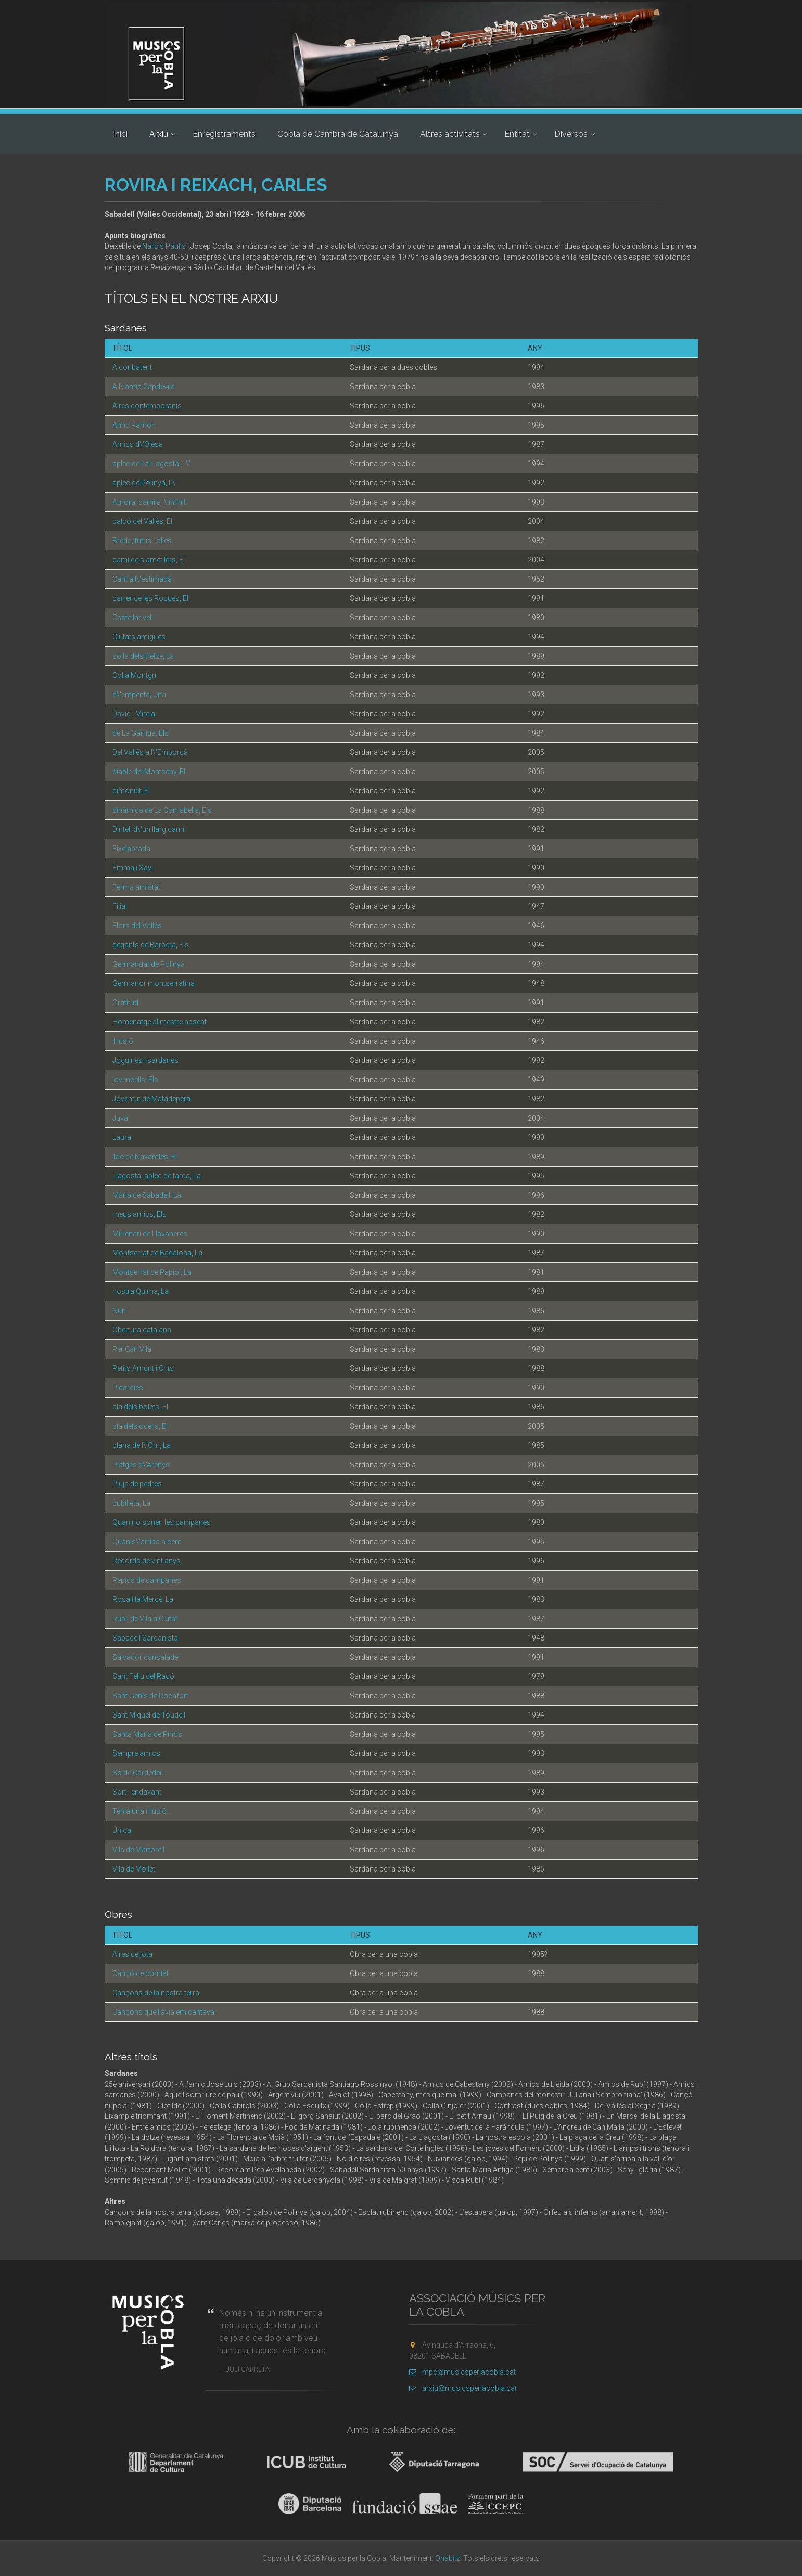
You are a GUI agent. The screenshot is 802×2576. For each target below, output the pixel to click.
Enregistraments (224, 134)
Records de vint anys (146, 1561)
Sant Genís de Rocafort (150, 1695)
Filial (119, 906)
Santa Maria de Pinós (147, 1734)
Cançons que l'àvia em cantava (163, 2012)
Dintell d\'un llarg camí (148, 829)
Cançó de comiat (140, 1973)
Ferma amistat (136, 887)
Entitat (517, 134)
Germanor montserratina (153, 983)
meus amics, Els (139, 1214)
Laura (121, 1137)
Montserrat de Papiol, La (152, 1272)
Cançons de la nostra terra (155, 1993)
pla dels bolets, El (140, 1407)
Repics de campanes (146, 1580)
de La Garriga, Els (140, 733)
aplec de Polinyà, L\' (144, 483)
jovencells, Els (135, 1079)
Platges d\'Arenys (141, 1464)
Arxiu (158, 134)
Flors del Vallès (137, 925)
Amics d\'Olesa (137, 444)
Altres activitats (450, 134)
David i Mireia (133, 714)
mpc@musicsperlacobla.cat (462, 2372)
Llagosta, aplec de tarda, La (156, 1176)
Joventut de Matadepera (151, 1099)
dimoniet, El (131, 791)
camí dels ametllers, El (148, 560)
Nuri (119, 1310)
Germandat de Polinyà (148, 964)
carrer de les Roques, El (150, 598)
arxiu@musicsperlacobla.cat (463, 2388)
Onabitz (447, 2558)
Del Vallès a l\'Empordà (150, 752)
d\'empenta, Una (139, 694)
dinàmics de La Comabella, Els (162, 810)
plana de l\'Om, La (141, 1445)
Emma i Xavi (132, 868)
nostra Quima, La (140, 1291)
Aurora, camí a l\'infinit (149, 502)
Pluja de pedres (137, 1484)
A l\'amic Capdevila (143, 386)
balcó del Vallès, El (142, 521)
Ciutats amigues (139, 637)
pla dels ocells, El (140, 1426)
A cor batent (132, 367)
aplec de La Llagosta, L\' (151, 463)
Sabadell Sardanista (145, 1638)
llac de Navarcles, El (144, 1156)
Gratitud (125, 1002)
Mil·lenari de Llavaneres (149, 1233)
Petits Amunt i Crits (143, 1368)
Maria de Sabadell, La (146, 1195)
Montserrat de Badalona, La (157, 1253)
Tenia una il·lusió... (141, 1811)
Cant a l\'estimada (142, 579)
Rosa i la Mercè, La (142, 1599)
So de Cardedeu (138, 1772)
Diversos (571, 134)
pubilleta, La (131, 1503)
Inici (120, 134)
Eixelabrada (131, 848)
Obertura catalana (141, 1330)
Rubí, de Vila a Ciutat (144, 1618)
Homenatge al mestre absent (159, 1022)
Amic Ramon (134, 425)
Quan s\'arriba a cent (146, 1541)
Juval (121, 1118)
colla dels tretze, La (143, 656)
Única (121, 1830)
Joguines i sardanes (145, 1060)
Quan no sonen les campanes (161, 1522)
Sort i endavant (136, 1792)
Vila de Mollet (133, 1869)
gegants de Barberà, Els (150, 945)
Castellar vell (132, 617)
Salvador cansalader (146, 1657)
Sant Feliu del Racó (143, 1676)
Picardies (127, 1387)
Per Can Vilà (131, 1349)
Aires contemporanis (147, 406)
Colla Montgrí (134, 675)
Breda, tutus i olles (142, 540)
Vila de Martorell (138, 1850)
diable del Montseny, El (148, 771)
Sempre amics (136, 1753)
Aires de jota (132, 1954)
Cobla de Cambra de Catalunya (337, 134)
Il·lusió (122, 1041)
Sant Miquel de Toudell (148, 1715)
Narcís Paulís (164, 246)
